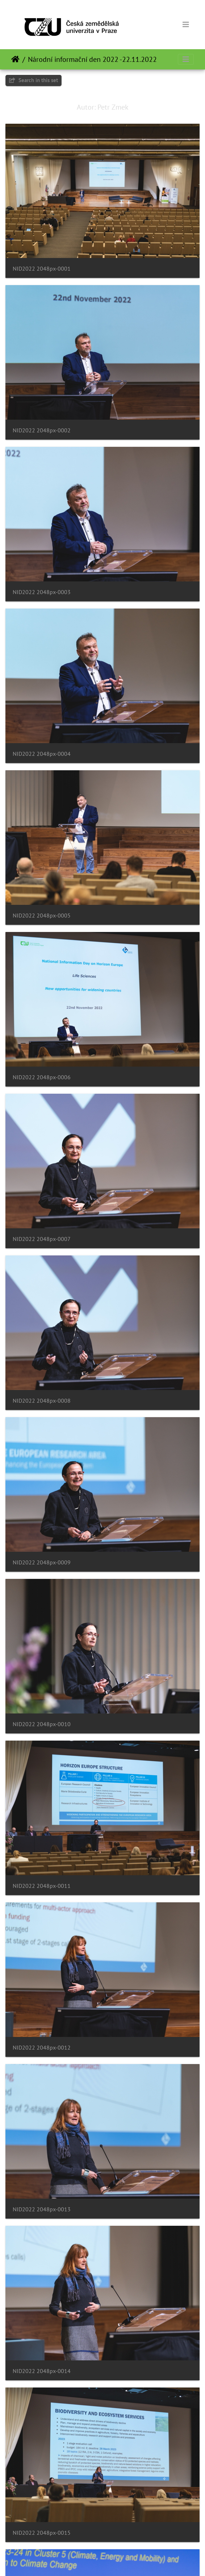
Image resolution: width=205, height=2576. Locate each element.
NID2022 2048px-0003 (42, 592)
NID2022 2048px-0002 (42, 430)
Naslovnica (15, 59)
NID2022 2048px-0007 (42, 1239)
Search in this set (33, 80)
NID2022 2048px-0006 (42, 1077)
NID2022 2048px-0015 (42, 2532)
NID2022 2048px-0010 (42, 1724)
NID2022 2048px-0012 (42, 2047)
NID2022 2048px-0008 (42, 1400)
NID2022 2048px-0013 (42, 2209)
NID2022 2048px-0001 (42, 268)
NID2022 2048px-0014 (42, 2371)
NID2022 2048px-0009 (42, 1562)
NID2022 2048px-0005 (42, 915)
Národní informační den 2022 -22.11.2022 (92, 59)
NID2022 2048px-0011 (42, 1885)
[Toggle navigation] (186, 24)
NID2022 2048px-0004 (42, 753)
